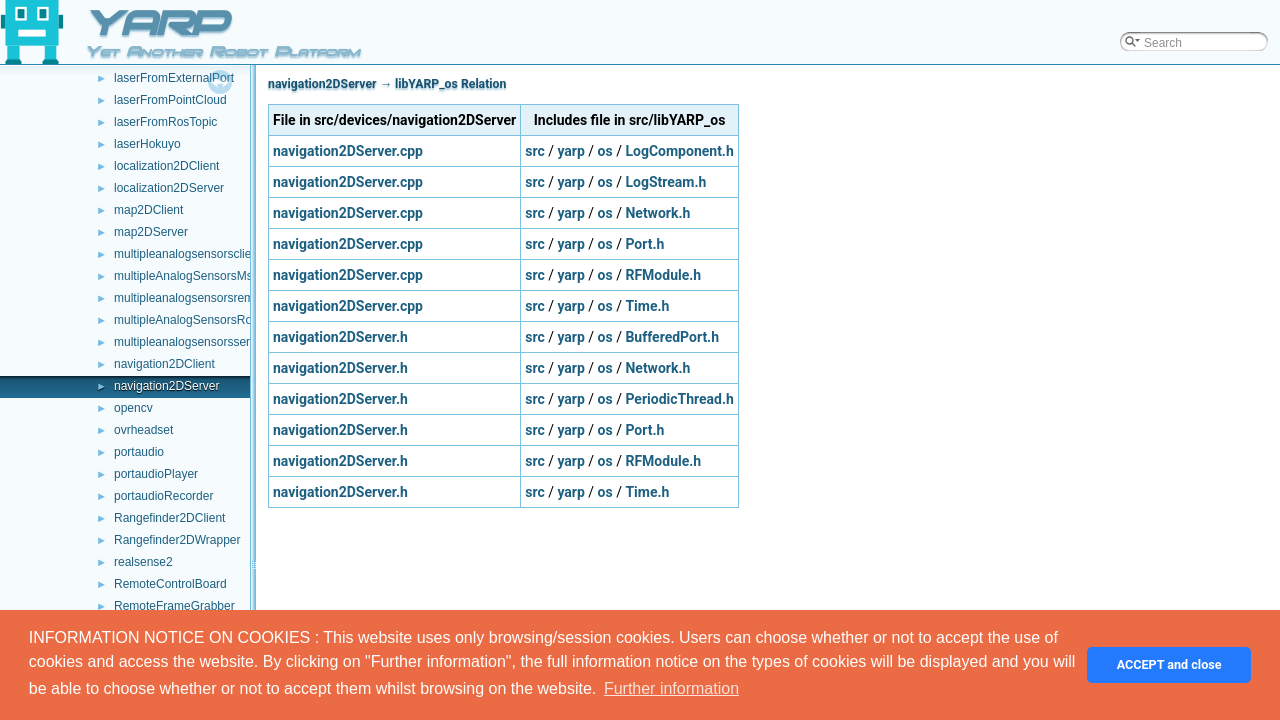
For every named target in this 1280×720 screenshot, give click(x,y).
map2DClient (148, 210)
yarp (570, 151)
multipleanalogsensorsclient (187, 254)
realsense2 (143, 562)
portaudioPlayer (156, 474)
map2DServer (151, 232)
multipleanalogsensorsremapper (199, 298)
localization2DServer (169, 188)
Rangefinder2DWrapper (177, 540)
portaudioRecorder (163, 496)
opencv (133, 408)
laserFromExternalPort (174, 78)
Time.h (647, 306)
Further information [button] (671, 688)
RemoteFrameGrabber (174, 606)
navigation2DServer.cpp (348, 151)
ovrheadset (143, 430)
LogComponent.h (679, 151)
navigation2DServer (166, 386)
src (534, 151)
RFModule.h (663, 275)
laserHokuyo (147, 144)
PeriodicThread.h (679, 399)
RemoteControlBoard (170, 584)
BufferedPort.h (672, 337)
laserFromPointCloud (170, 100)
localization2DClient (166, 166)
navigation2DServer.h (340, 337)
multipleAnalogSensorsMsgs (189, 276)
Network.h (657, 213)
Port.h (644, 244)
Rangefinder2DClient (169, 518)
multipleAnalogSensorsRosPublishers (214, 320)
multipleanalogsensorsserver (190, 342)
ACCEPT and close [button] (1169, 664)
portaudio (139, 452)
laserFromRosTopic (165, 122)
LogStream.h (665, 182)
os (605, 151)
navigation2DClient (164, 364)
